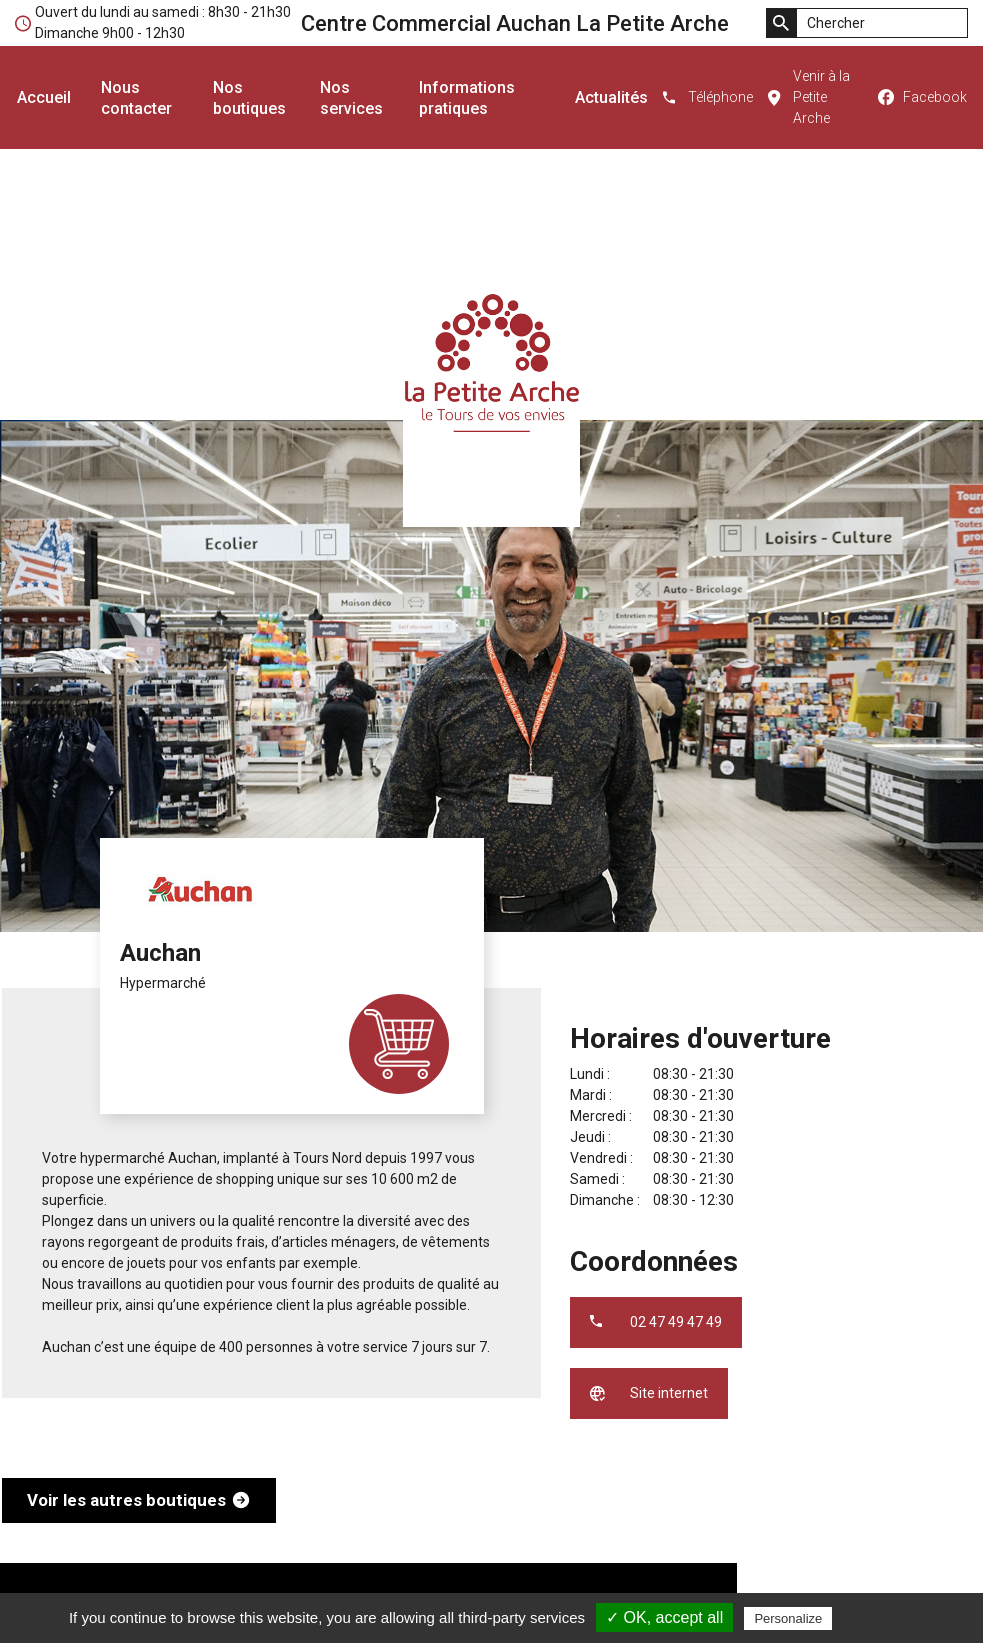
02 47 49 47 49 (676, 1322)
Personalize (788, 1618)
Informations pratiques (467, 98)
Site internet (669, 1393)
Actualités (611, 97)
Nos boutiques (249, 98)
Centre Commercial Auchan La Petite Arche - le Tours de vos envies (491, 362)
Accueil (44, 97)
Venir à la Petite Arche (821, 97)
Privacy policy (885, 1618)
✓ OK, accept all (664, 1617)
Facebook (935, 97)
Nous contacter (136, 98)
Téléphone (720, 97)
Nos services (351, 98)
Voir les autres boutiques (126, 1500)
